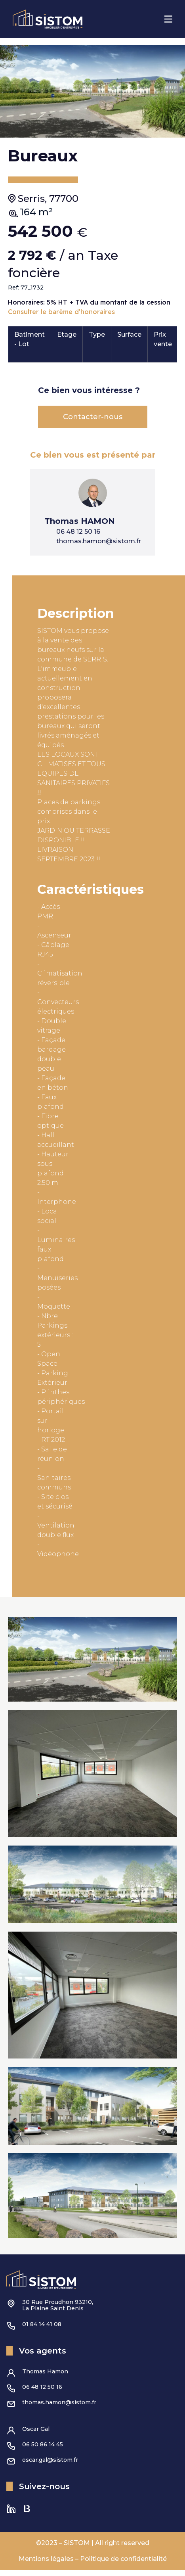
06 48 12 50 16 (42, 2392)
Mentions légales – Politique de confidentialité (93, 2564)
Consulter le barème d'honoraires (61, 318)
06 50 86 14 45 (42, 2450)
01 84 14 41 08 (41, 2330)
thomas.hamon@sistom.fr (59, 2408)
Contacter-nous (92, 422)
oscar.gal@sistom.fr (50, 2465)
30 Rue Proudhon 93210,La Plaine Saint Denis (57, 2311)
